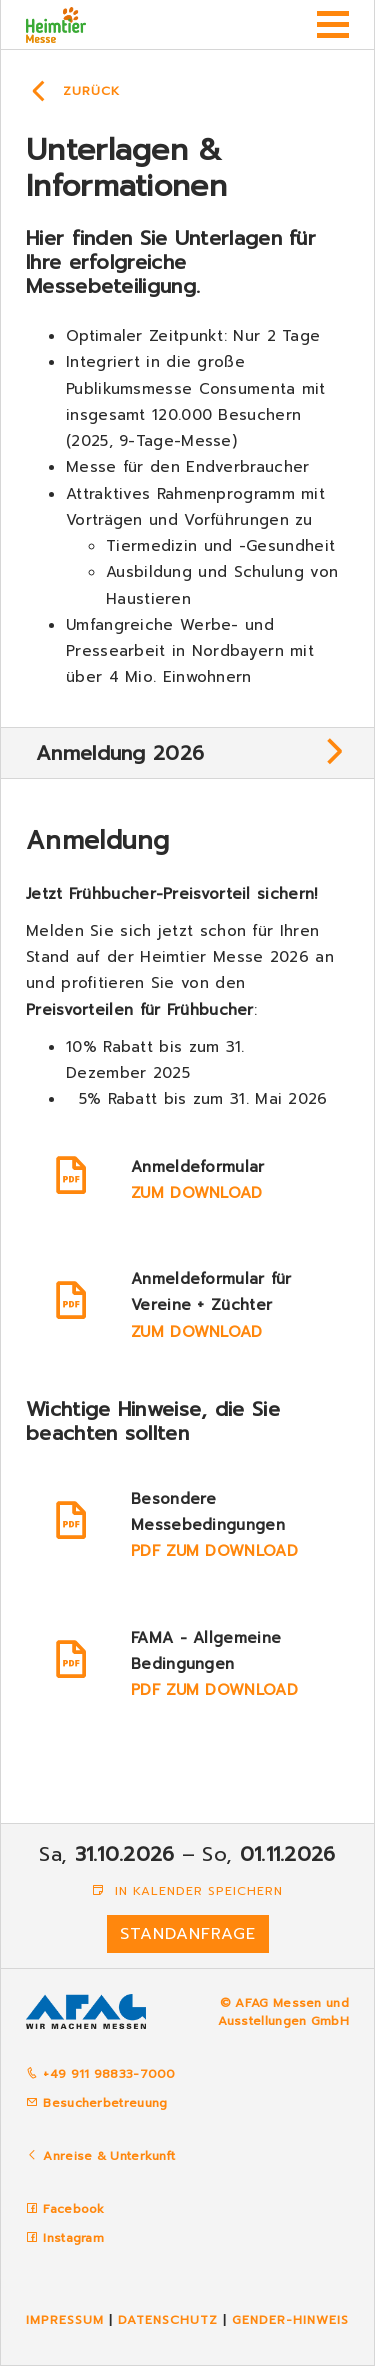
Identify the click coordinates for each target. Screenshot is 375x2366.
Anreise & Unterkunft (109, 2156)
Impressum (65, 2320)
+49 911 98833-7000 (101, 2074)
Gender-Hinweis (290, 2320)
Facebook (73, 2209)
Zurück (91, 91)
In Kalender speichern (187, 1891)
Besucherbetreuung (96, 2103)
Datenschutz (168, 2320)
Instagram (73, 2238)
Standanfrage (188, 1934)
